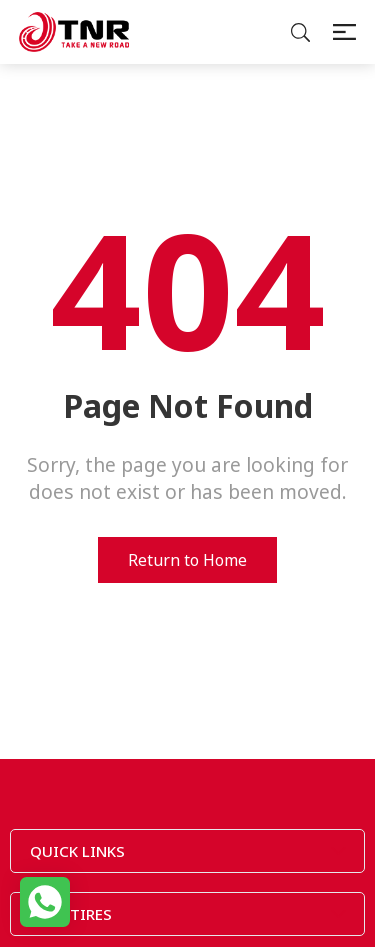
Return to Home (187, 560)
